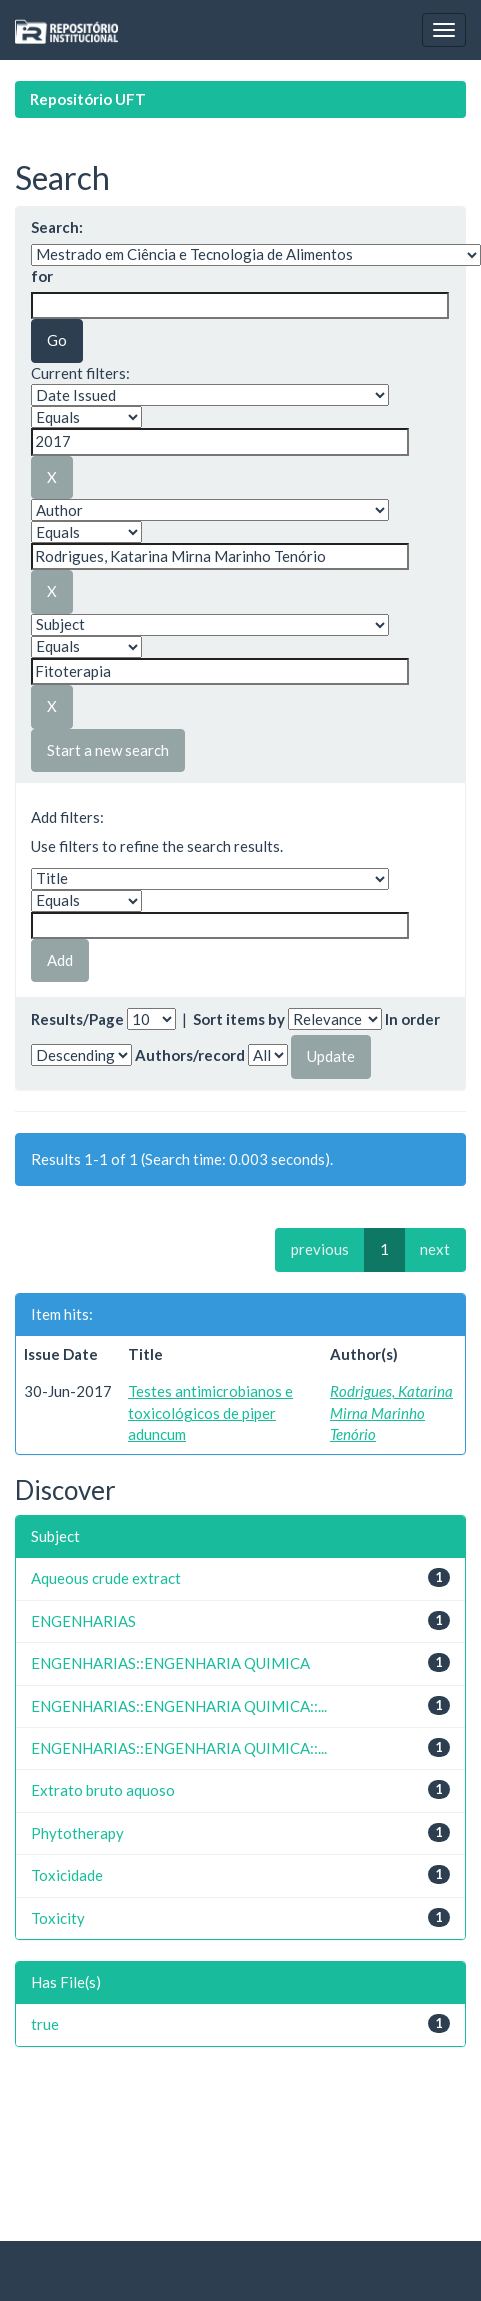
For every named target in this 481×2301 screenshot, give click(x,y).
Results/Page (77, 1019)
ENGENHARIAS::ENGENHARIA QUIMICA (170, 1663)
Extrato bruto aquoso (103, 1790)
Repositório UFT (88, 99)
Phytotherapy (77, 1833)
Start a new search (108, 750)
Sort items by (239, 1019)
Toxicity (58, 1918)
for (42, 276)
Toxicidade (67, 1875)
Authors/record (190, 1055)
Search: (57, 227)
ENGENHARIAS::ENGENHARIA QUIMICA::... (179, 1706)
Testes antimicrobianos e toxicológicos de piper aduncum (210, 1412)
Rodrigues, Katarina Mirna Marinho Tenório (391, 1412)
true (45, 2024)
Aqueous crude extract (106, 1578)
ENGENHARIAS (83, 1621)
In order (412, 1019)
